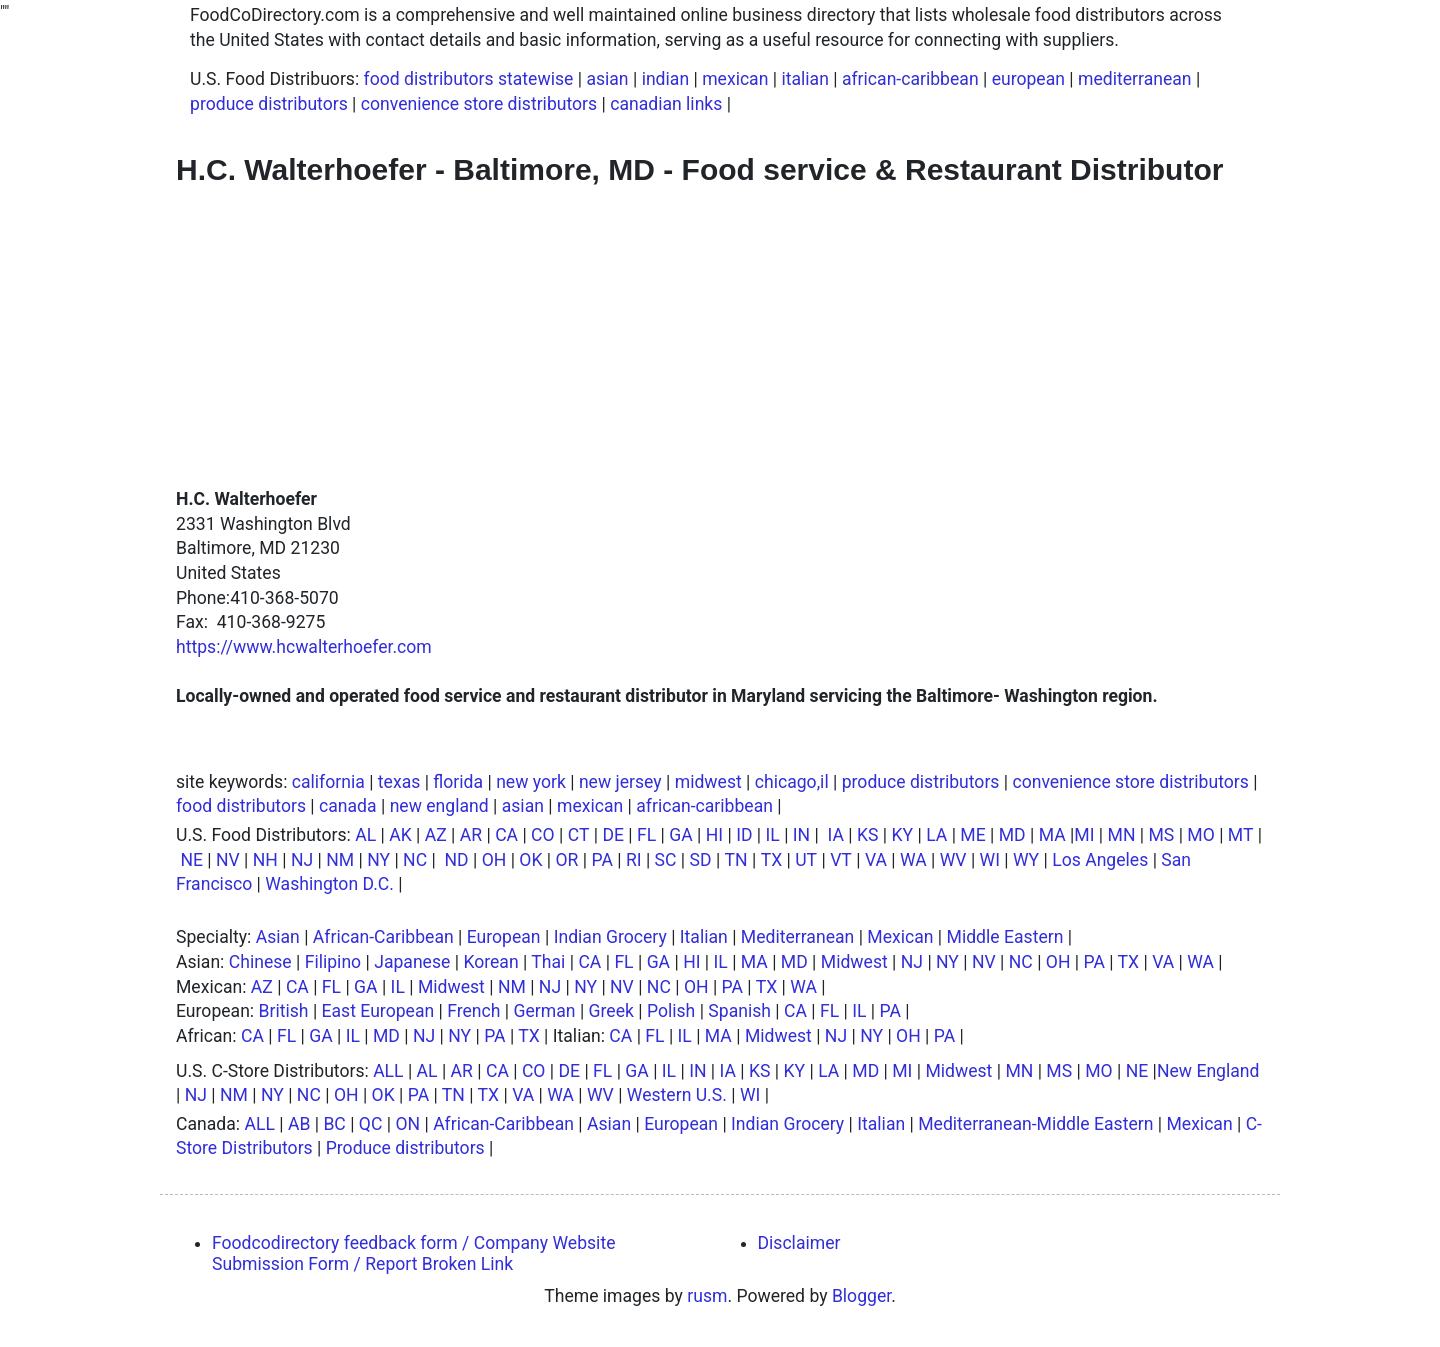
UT (806, 860)
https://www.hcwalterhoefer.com (304, 647)
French (473, 1011)
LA (936, 835)
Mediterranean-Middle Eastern (1035, 1124)
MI (1084, 835)
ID (744, 835)
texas (399, 782)
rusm (707, 1296)
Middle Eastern (1005, 937)
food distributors (241, 806)
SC (666, 860)
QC (371, 1124)
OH (494, 860)
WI (990, 860)
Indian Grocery (610, 937)
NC (415, 860)
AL (365, 835)
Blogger (861, 1296)
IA (836, 835)
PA (601, 860)
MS (1161, 835)
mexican (735, 79)
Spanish (739, 1011)
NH (265, 860)
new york (531, 782)
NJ (302, 860)
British (284, 1011)
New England (1208, 1071)
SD (701, 860)
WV (953, 860)
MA (1052, 835)
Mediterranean (797, 937)
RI (634, 860)
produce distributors (269, 104)
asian (607, 79)
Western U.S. (677, 1095)
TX (772, 860)
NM (340, 860)
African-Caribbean (383, 937)
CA (506, 835)
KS (868, 835)
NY (378, 860)
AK (400, 835)
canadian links (666, 104)
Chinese (260, 962)
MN (1122, 835)
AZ (436, 835)
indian (665, 79)
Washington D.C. (329, 884)
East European (378, 1011)
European (504, 937)
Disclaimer (799, 1243)
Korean (490, 962)
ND (456, 860)
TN (736, 860)
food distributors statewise (469, 79)
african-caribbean (910, 79)
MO (1200, 835)
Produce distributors (405, 1148)
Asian (278, 937)
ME (972, 835)
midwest (708, 782)
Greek (611, 1011)
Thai (548, 962)
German (545, 1011)
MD (1012, 835)
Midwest (854, 962)
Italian (704, 937)
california (328, 782)
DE (613, 835)
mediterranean (1135, 79)
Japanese (412, 962)
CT (579, 835)
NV (228, 860)
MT (1241, 835)
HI (714, 835)
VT (841, 860)
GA (680, 835)
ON (407, 1124)
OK (530, 860)
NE (191, 860)
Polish (671, 1011)
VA (876, 860)
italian (804, 79)
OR (567, 860)
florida (458, 782)
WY (1026, 860)
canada (348, 806)
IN (801, 835)
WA (913, 860)
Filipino (333, 962)
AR (471, 835)
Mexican (900, 937)
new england (439, 806)
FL (646, 835)
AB (299, 1124)
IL (773, 835)
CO (543, 835)
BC (334, 1124)
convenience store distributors (479, 104)
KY (903, 835)
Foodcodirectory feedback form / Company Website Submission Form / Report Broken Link (413, 1253)
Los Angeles (1100, 860)
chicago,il (792, 782)
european (1028, 79)
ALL (388, 1071)
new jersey (620, 782)
